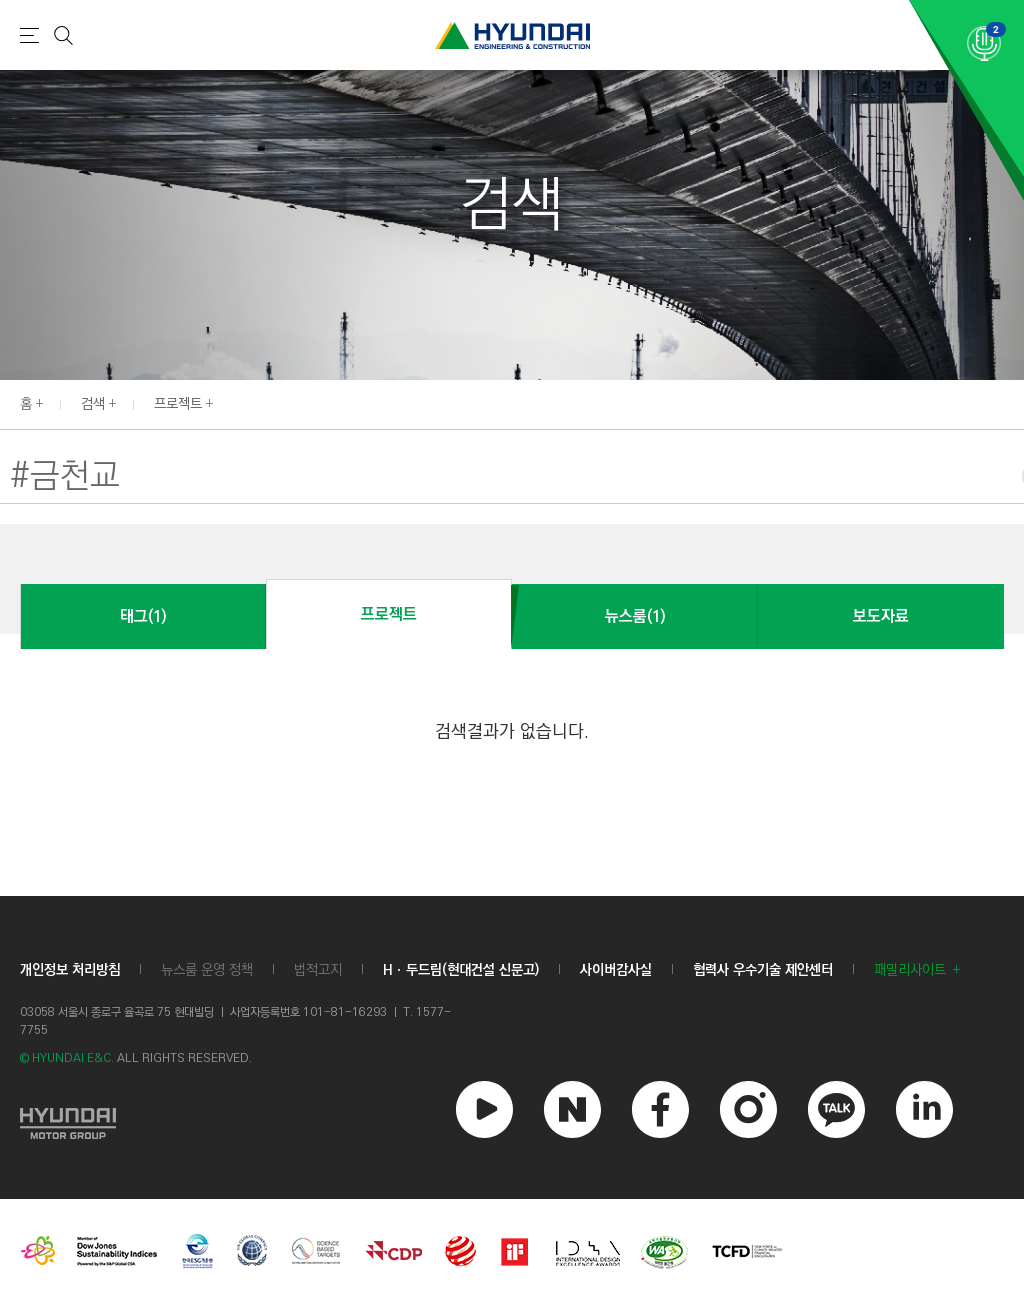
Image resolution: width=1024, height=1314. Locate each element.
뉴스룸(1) (635, 616)
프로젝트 (178, 404)
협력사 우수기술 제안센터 (763, 970)
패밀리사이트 (910, 970)
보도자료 (881, 616)
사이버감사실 (616, 970)
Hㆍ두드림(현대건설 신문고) (461, 970)
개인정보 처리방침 (70, 970)
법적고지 (318, 970)
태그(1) (143, 616)
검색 (93, 404)
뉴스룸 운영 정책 (207, 970)
